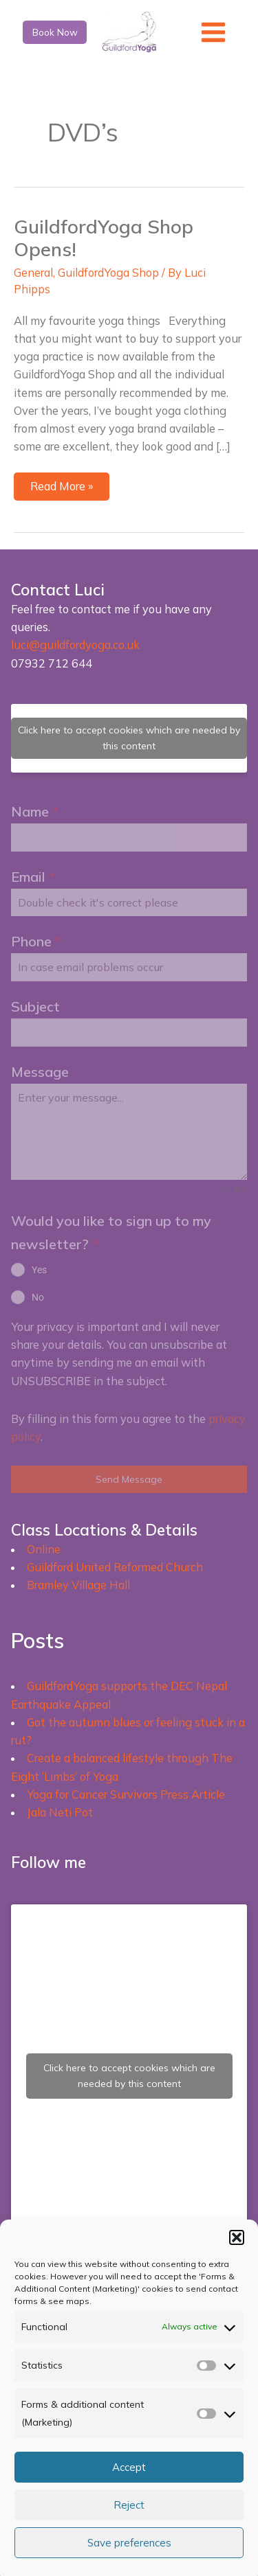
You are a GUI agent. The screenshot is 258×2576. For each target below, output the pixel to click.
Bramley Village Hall (78, 1585)
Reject (129, 2504)
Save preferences (129, 2542)
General (33, 273)
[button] (237, 2237)
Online (44, 1549)
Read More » (65, 489)
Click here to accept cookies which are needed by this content (129, 738)
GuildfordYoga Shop (108, 273)
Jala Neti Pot (60, 1812)
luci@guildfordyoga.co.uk (75, 645)
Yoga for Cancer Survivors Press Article (126, 1794)
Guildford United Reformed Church (115, 1567)
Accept (129, 2467)
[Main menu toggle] (213, 32)
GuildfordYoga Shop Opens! (103, 238)
